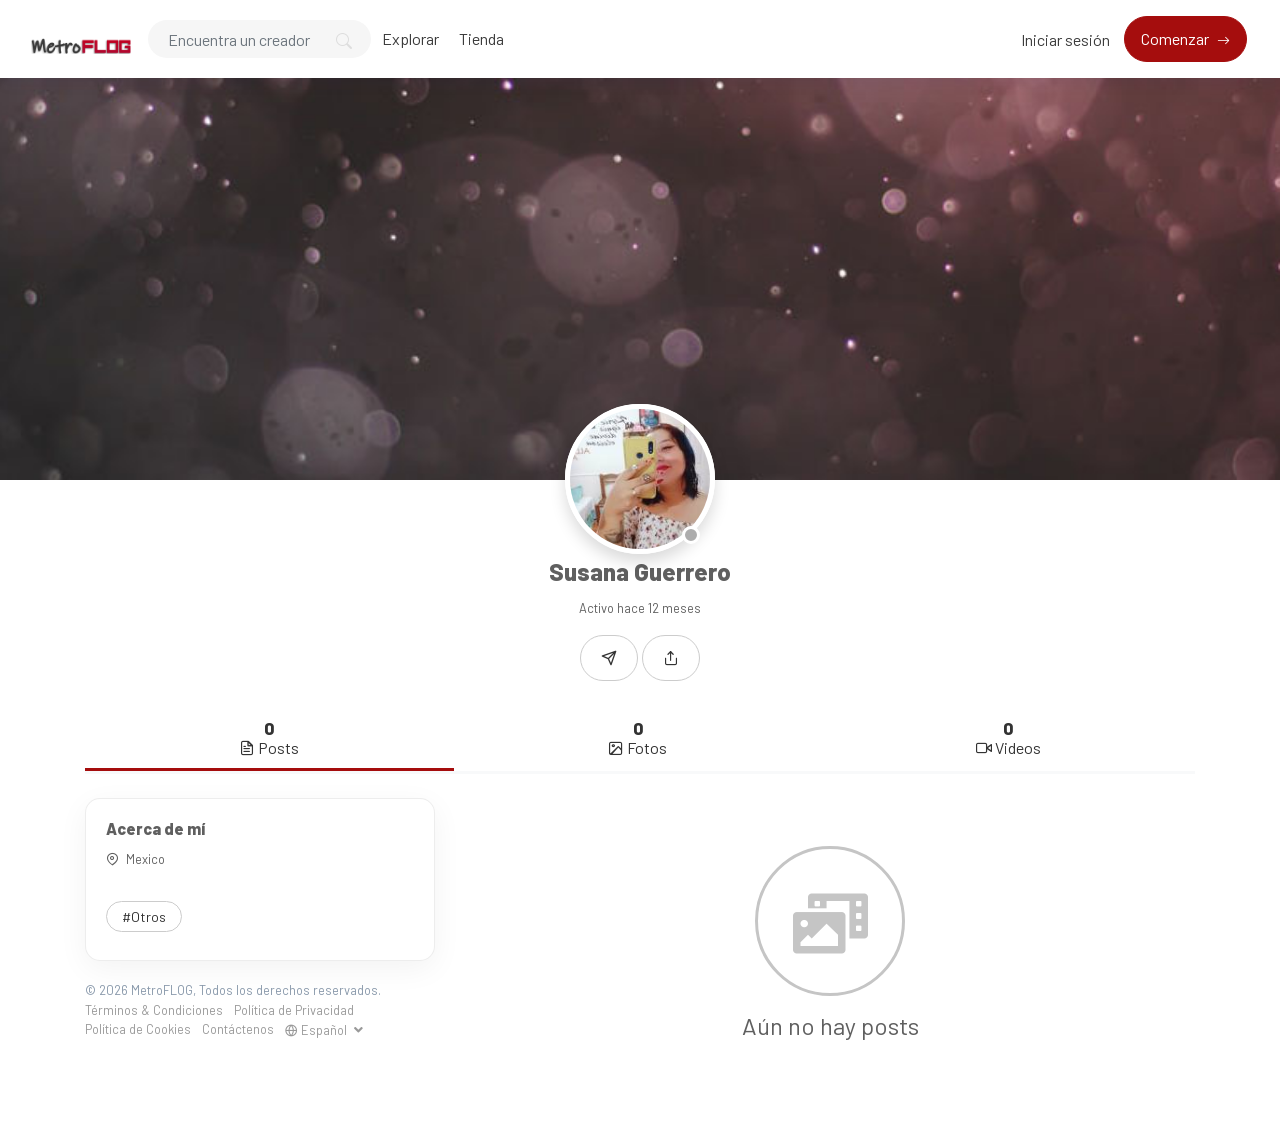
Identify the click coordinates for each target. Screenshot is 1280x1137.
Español (317, 1030)
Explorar (410, 38)
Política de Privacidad (294, 1010)
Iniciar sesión (1065, 39)
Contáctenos (238, 1029)
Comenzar (1176, 38)
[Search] (259, 39)
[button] (671, 658)
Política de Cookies (138, 1029)
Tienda (481, 38)
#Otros (144, 916)
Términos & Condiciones (154, 1010)
